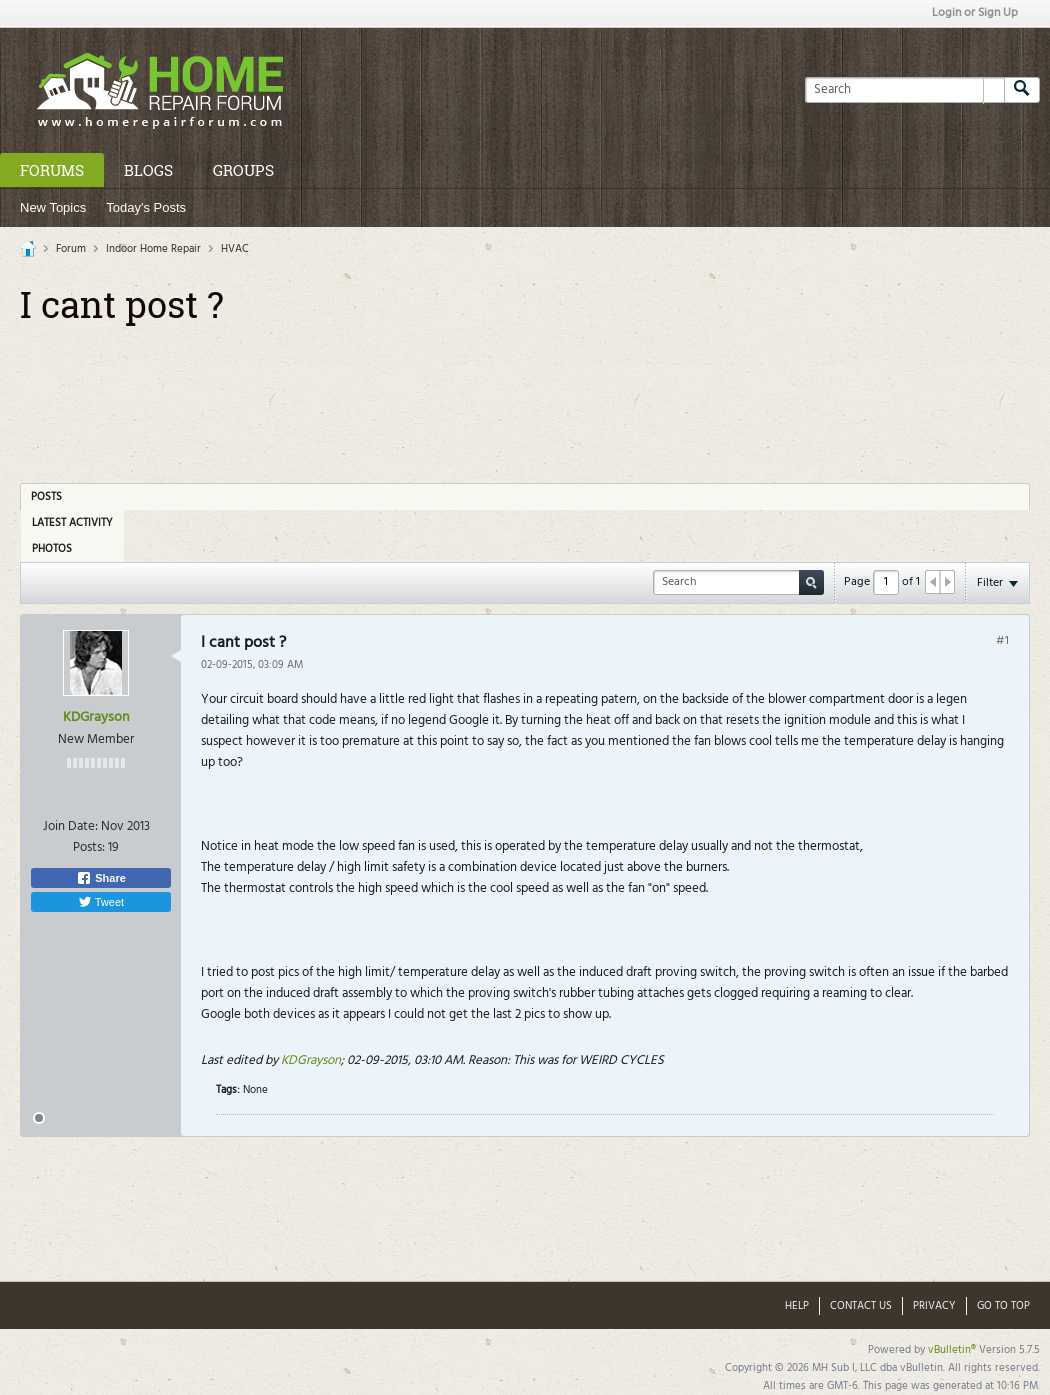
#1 (1002, 641)
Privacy (934, 1306)
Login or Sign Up (975, 13)
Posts (46, 497)
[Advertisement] (525, 397)
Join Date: (70, 826)
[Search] (904, 90)
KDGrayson (96, 717)
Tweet (101, 902)
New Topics (53, 207)
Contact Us (861, 1306)
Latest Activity (72, 523)
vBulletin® (952, 1350)
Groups (243, 170)
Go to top (1003, 1306)
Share (101, 878)
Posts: (89, 847)
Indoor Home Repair (153, 249)
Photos (52, 549)
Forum (71, 249)
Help (797, 1306)
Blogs (148, 170)
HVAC (235, 249)
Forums (52, 170)
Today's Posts (146, 207)
